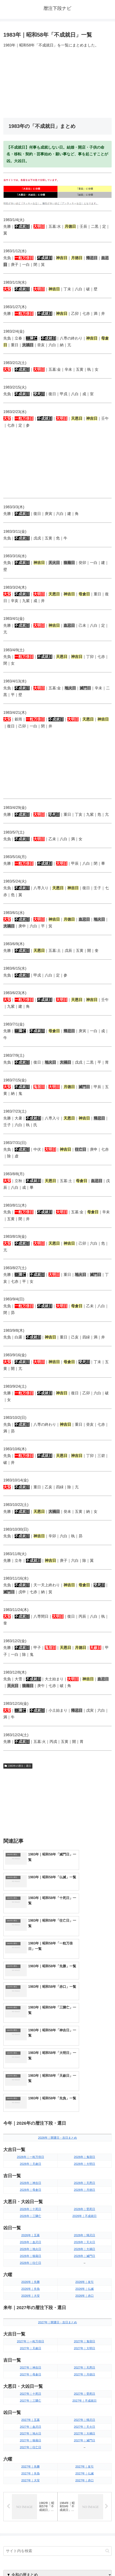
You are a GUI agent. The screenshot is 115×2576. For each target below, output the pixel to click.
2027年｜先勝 (30, 2339)
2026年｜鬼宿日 (84, 2030)
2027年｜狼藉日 (30, 2313)
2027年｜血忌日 (30, 2299)
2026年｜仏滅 (84, 2162)
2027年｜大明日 (84, 2221)
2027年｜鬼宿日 (84, 2214)
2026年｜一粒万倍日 (30, 2030)
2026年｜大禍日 (84, 2122)
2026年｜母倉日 (30, 2063)
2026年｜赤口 (84, 2169)
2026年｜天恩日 (84, 2056)
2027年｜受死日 (84, 2266)
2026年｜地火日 (30, 2122)
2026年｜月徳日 (84, 2063)
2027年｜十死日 (30, 2266)
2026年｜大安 (30, 2169)
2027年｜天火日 (84, 2299)
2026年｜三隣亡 (30, 2089)
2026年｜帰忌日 (84, 2108)
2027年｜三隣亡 (30, 2273)
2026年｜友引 (84, 2155)
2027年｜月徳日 (84, 2247)
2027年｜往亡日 (30, 2320)
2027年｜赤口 (84, 2353)
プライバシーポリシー (85, 2562)
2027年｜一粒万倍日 (30, 2214)
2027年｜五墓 (30, 2292)
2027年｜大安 (30, 2353)
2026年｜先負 (30, 2162)
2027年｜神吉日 (30, 2240)
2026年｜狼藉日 (30, 2129)
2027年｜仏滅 (84, 2346)
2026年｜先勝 (30, 2155)
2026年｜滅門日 (84, 2129)
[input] (57, 2424)
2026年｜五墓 (30, 2108)
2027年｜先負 (30, 2346)
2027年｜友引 (84, 2339)
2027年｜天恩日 (84, 2240)
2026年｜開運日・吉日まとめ (57, 2010)
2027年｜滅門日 (84, 2313)
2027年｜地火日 (30, 2306)
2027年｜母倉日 (30, 2247)
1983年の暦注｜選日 (18, 1765)
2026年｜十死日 (30, 2082)
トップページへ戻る (30, 2562)
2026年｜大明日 (84, 2036)
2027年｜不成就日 (84, 2273)
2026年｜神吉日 (30, 2056)
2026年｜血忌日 (30, 2115)
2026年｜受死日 (84, 2082)
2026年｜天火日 (84, 2115)
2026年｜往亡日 (30, 2135)
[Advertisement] (57, 83)
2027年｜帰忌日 (84, 2292)
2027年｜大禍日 (84, 2306)
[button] (107, 2424)
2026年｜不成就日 (84, 2089)
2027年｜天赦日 (30, 2221)
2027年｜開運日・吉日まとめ (57, 2195)
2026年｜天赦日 (30, 2036)
